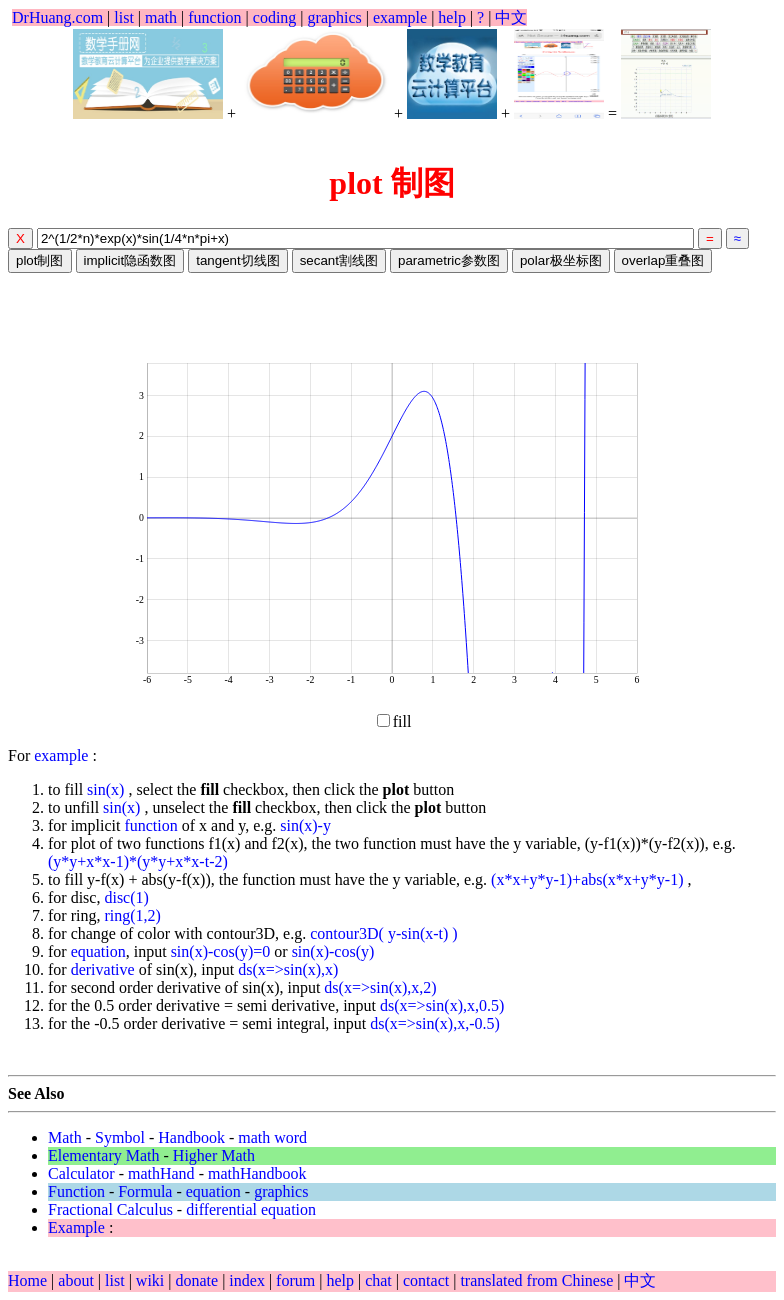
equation (98, 951)
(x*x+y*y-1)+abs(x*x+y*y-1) (589, 879)
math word (272, 1137)
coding (275, 17)
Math (65, 1137)
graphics (335, 17)
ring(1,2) (132, 915)
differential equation (251, 1209)
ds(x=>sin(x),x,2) (380, 987)
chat (380, 1280)
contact (428, 1280)
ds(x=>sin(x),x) (288, 969)
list (124, 17)
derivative (103, 969)
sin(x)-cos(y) (333, 951)
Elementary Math (104, 1155)
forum (295, 1280)
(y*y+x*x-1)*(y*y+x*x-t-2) (138, 861)
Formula (145, 1191)
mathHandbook (257, 1173)
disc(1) (126, 897)
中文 (511, 17)
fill (394, 721)
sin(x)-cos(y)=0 (221, 951)
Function (76, 1191)
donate (198, 1280)
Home (27, 1280)
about (78, 1280)
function (214, 17)
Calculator (81, 1173)
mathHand (161, 1173)
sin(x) (107, 789)
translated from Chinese (536, 1280)
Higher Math (214, 1155)
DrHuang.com (57, 17)
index (249, 1280)
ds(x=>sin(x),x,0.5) (442, 1005)
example (400, 17)
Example (76, 1227)
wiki (152, 1280)
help (452, 17)
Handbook (191, 1137)
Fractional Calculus (110, 1209)
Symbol (120, 1137)
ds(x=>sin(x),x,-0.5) (435, 1023)
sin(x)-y (305, 825)
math (161, 17)
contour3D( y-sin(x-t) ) (384, 933)
